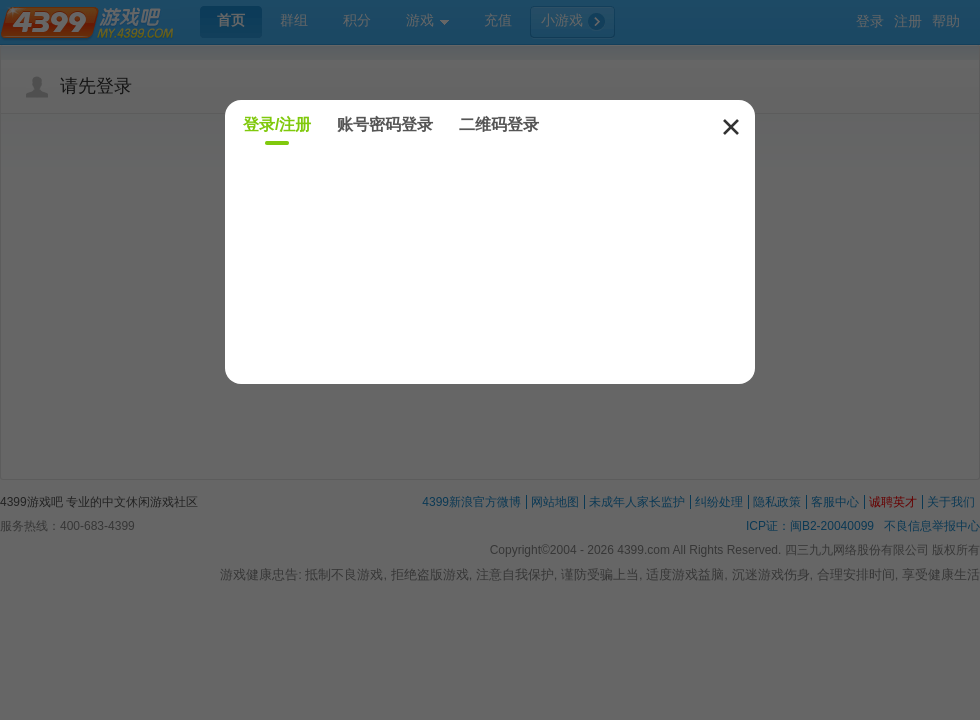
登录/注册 (277, 124)
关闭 (731, 127)
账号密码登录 (385, 124)
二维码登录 (499, 124)
